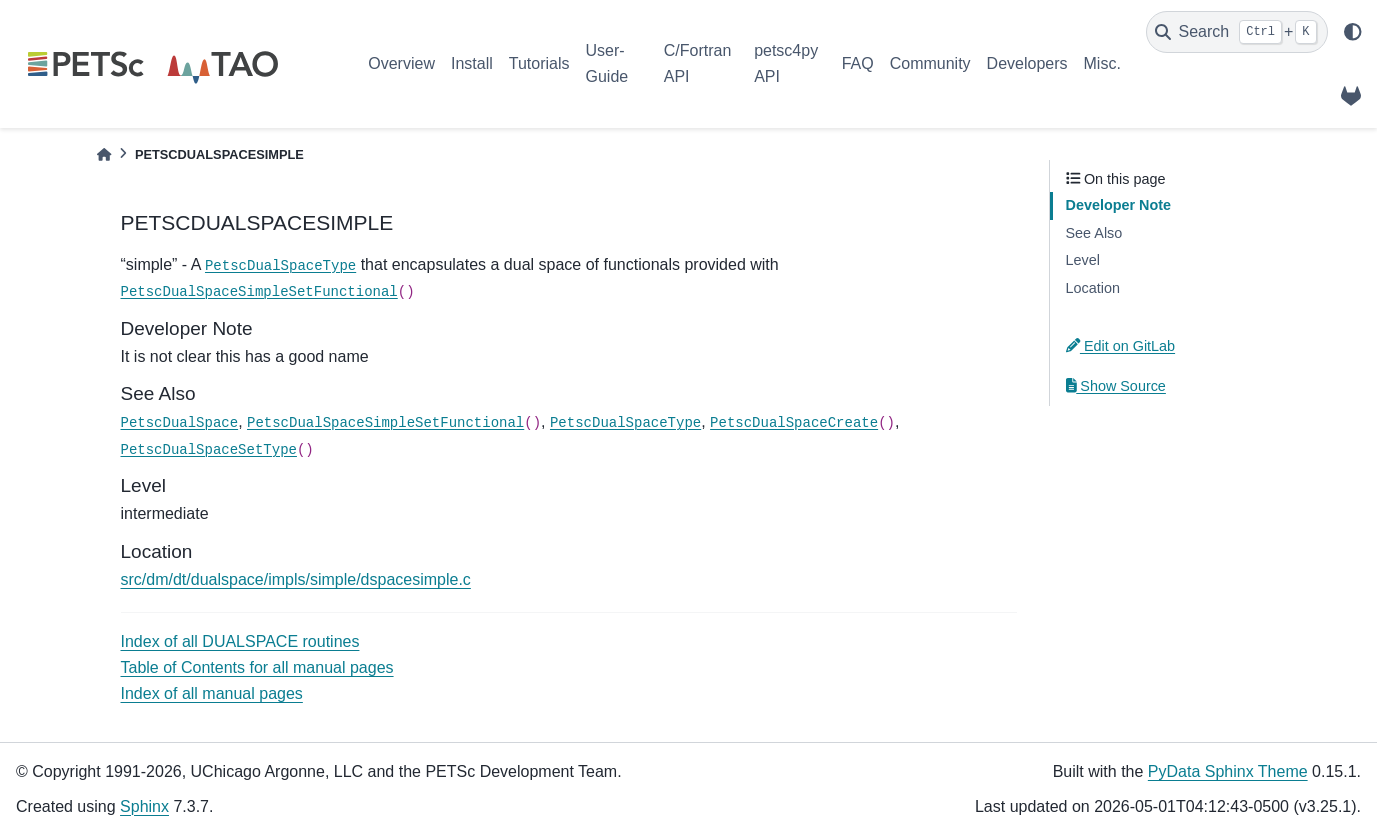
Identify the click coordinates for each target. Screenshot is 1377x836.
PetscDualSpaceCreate (794, 423)
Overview (401, 63)
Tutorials (539, 63)
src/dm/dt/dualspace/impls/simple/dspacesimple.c (296, 579)
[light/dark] (1353, 32)
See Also (1094, 233)
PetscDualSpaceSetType (209, 450)
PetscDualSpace (180, 423)
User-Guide (607, 63)
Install (472, 63)
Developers (1027, 63)
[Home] (104, 154)
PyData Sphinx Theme (1228, 771)
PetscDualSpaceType (280, 266)
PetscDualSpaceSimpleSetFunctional (259, 292)
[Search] (1237, 32)
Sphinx (144, 806)
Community (930, 63)
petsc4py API (786, 63)
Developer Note (1119, 205)
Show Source (1116, 386)
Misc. (1102, 63)
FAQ (858, 63)
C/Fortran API (698, 63)
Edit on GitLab (1121, 346)
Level (1083, 260)
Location (1093, 288)
